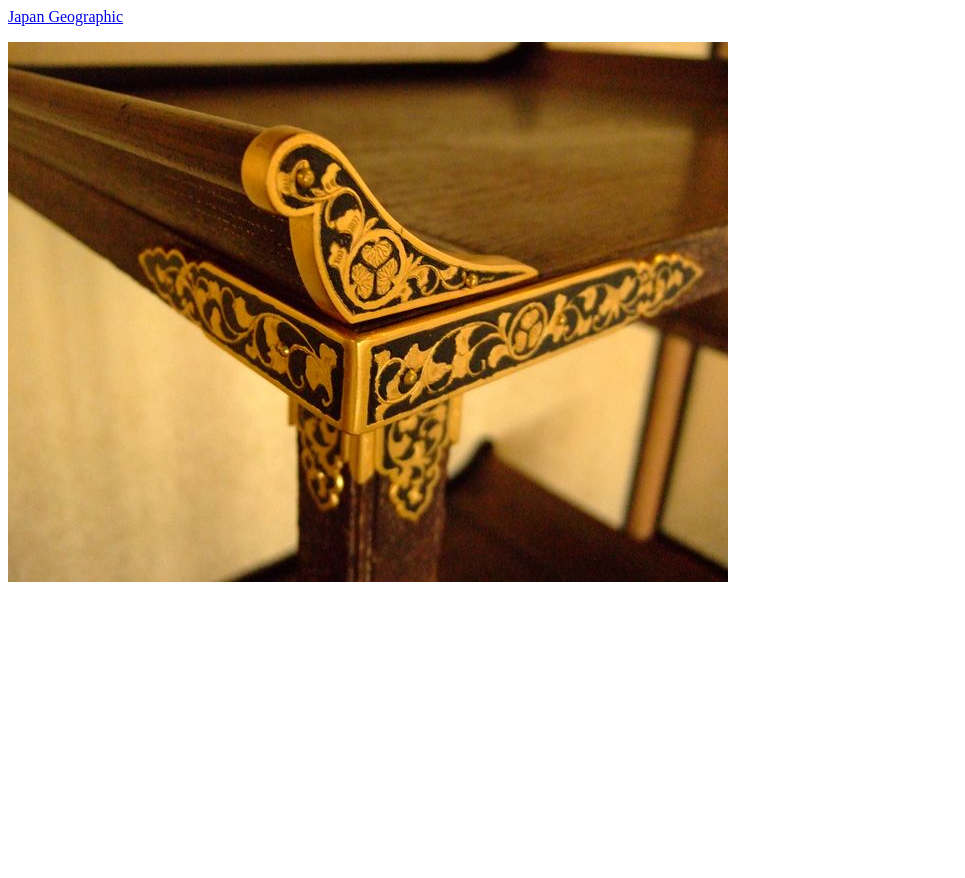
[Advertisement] (482, 722)
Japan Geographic (65, 16)
